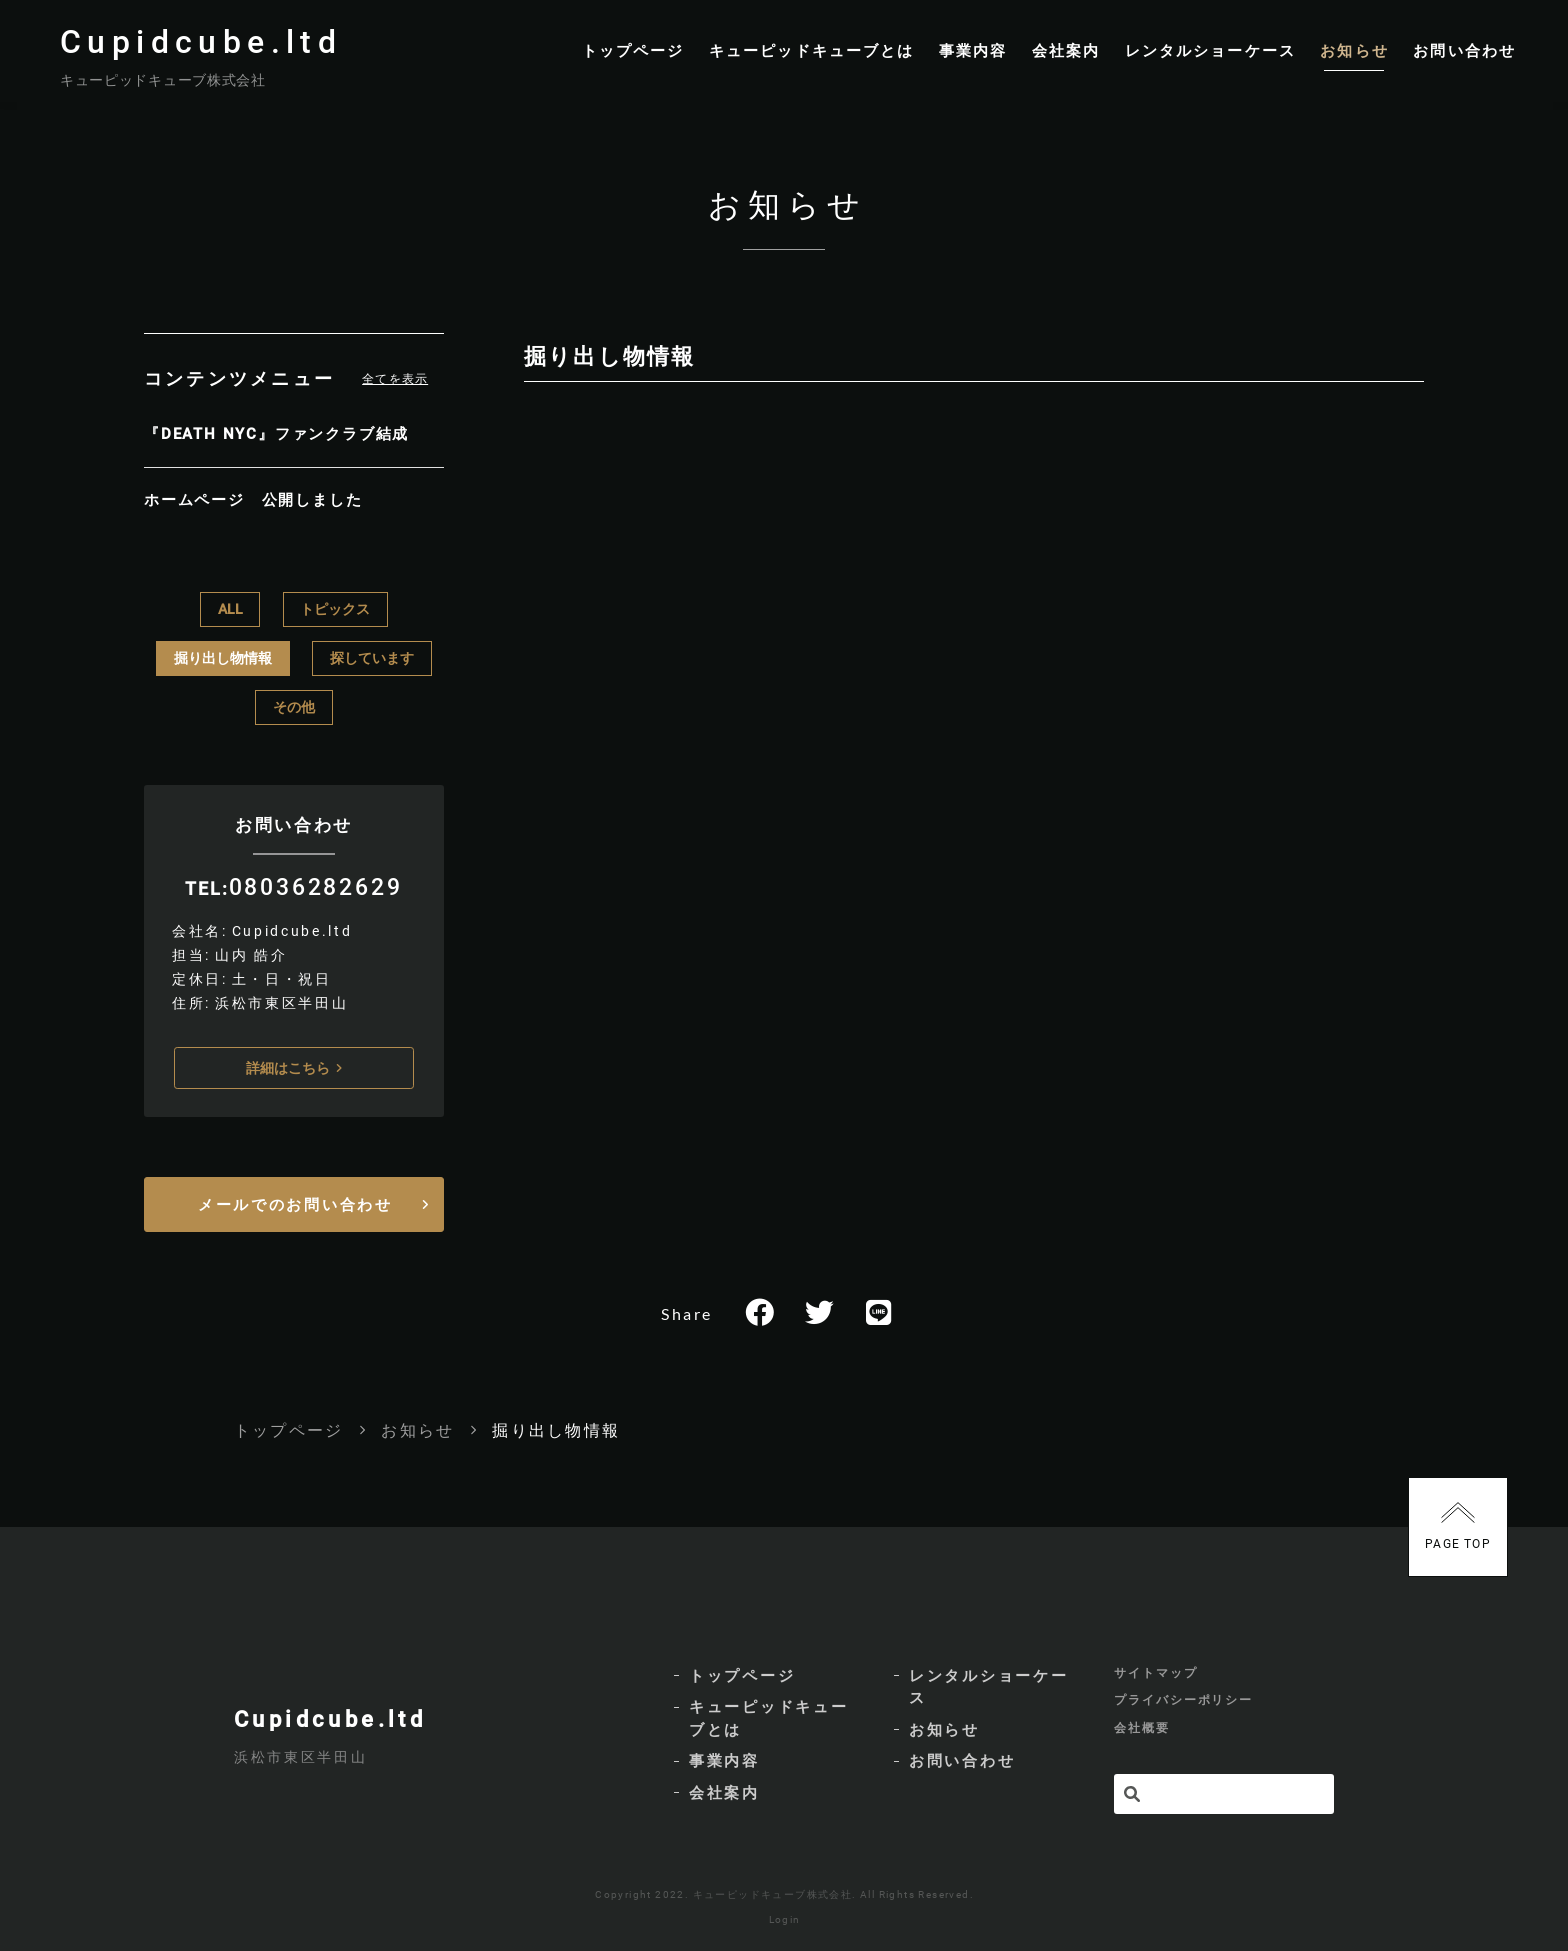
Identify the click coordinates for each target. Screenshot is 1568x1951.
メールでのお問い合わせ (295, 1200)
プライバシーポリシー (1183, 1694)
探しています (372, 655)
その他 (294, 704)
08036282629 (315, 883)
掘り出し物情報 (223, 655)
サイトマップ (1156, 1663)
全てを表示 (395, 397)
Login (785, 1915)
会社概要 (1142, 1725)
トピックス (335, 606)
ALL (230, 606)
